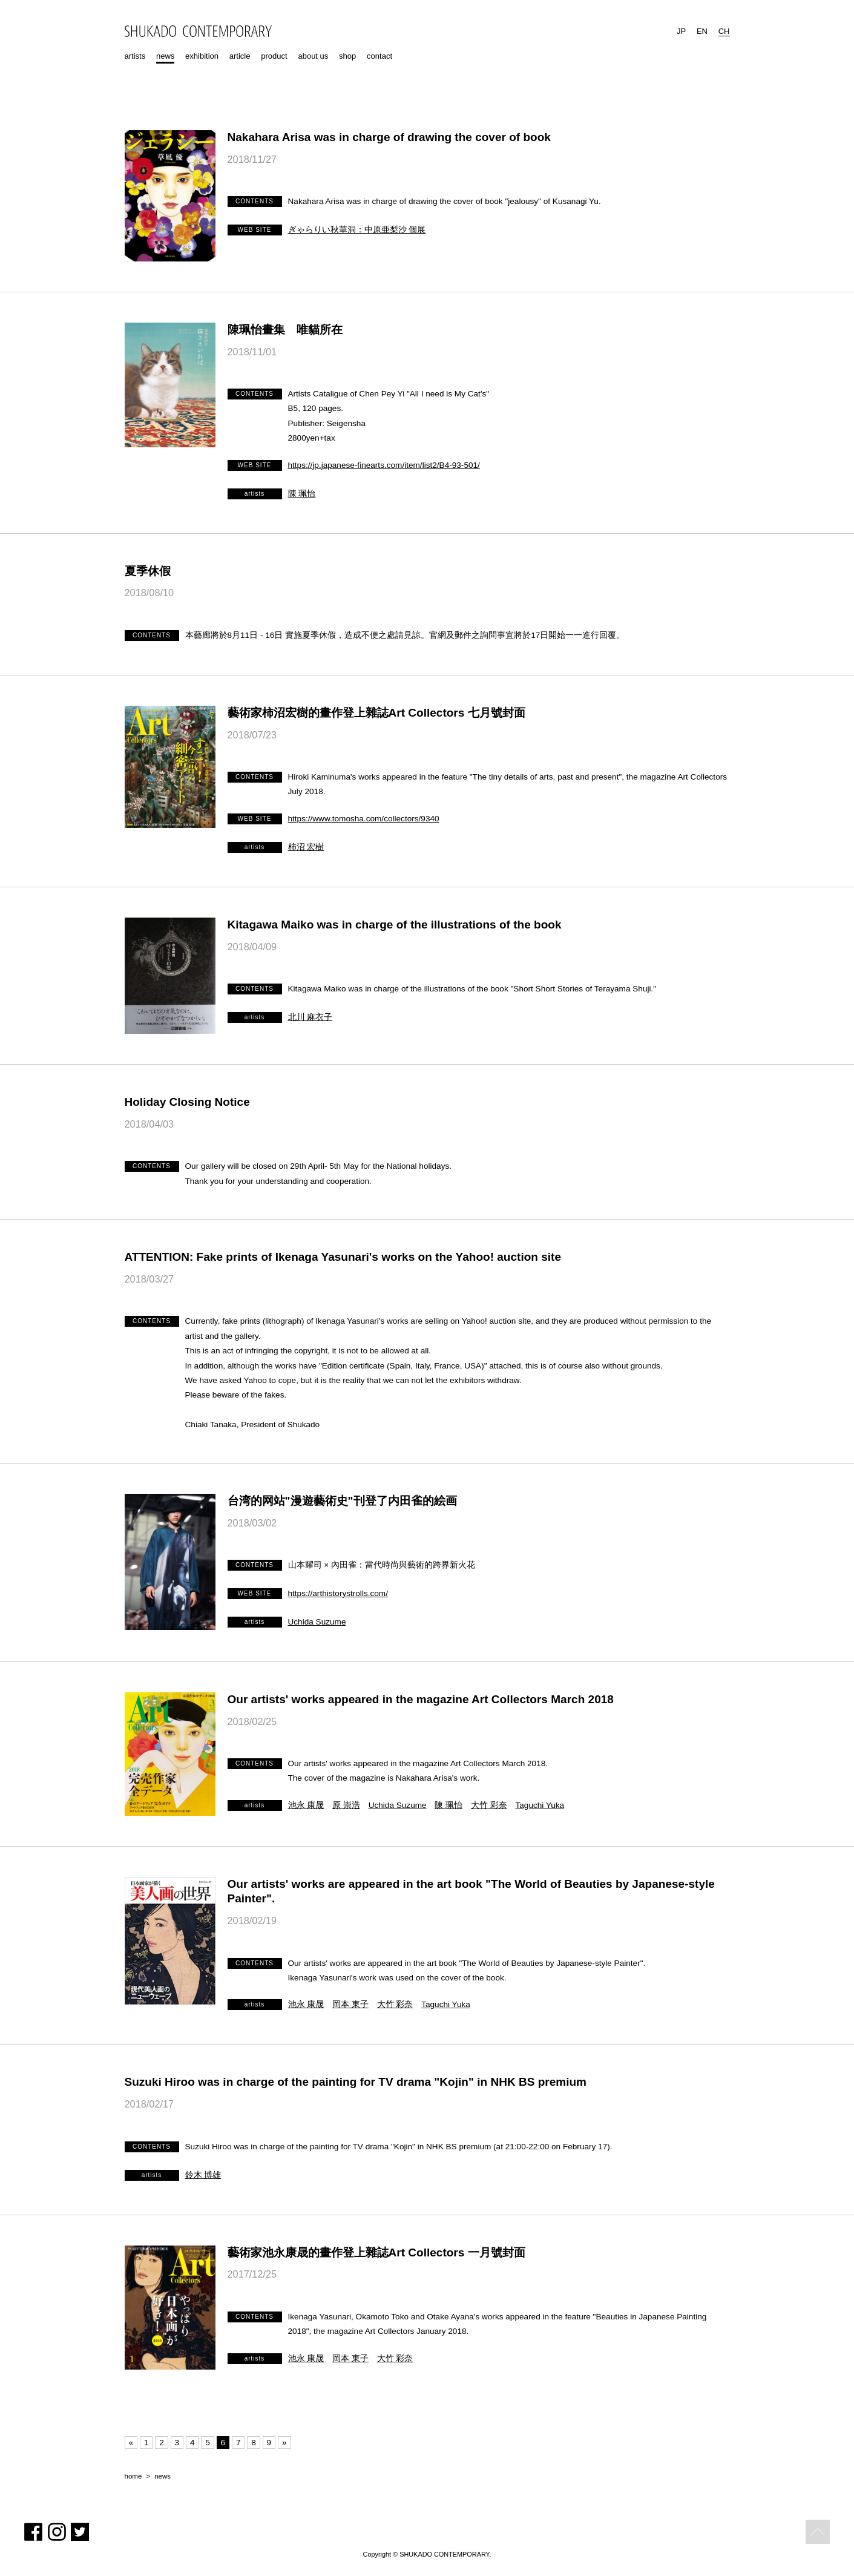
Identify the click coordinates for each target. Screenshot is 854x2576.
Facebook (33, 2532)
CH (724, 31)
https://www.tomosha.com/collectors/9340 (363, 818)
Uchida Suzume (317, 1621)
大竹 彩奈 (489, 1805)
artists (135, 56)
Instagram (57, 2532)
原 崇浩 (346, 1805)
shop (347, 56)
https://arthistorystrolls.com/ (338, 1593)
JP (681, 31)
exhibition (201, 56)
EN (702, 31)
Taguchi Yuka (540, 1805)
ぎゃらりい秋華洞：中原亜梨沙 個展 (357, 229)
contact (379, 56)
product (274, 56)
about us (313, 56)
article (240, 56)
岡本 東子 (350, 2004)
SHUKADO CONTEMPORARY (198, 31)
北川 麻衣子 (310, 1017)
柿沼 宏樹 (306, 847)
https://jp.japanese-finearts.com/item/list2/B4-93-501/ (384, 465)
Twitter (80, 2532)
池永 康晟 (306, 1805)
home (133, 2476)
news (165, 56)
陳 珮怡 (302, 493)
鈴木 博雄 (203, 2175)
